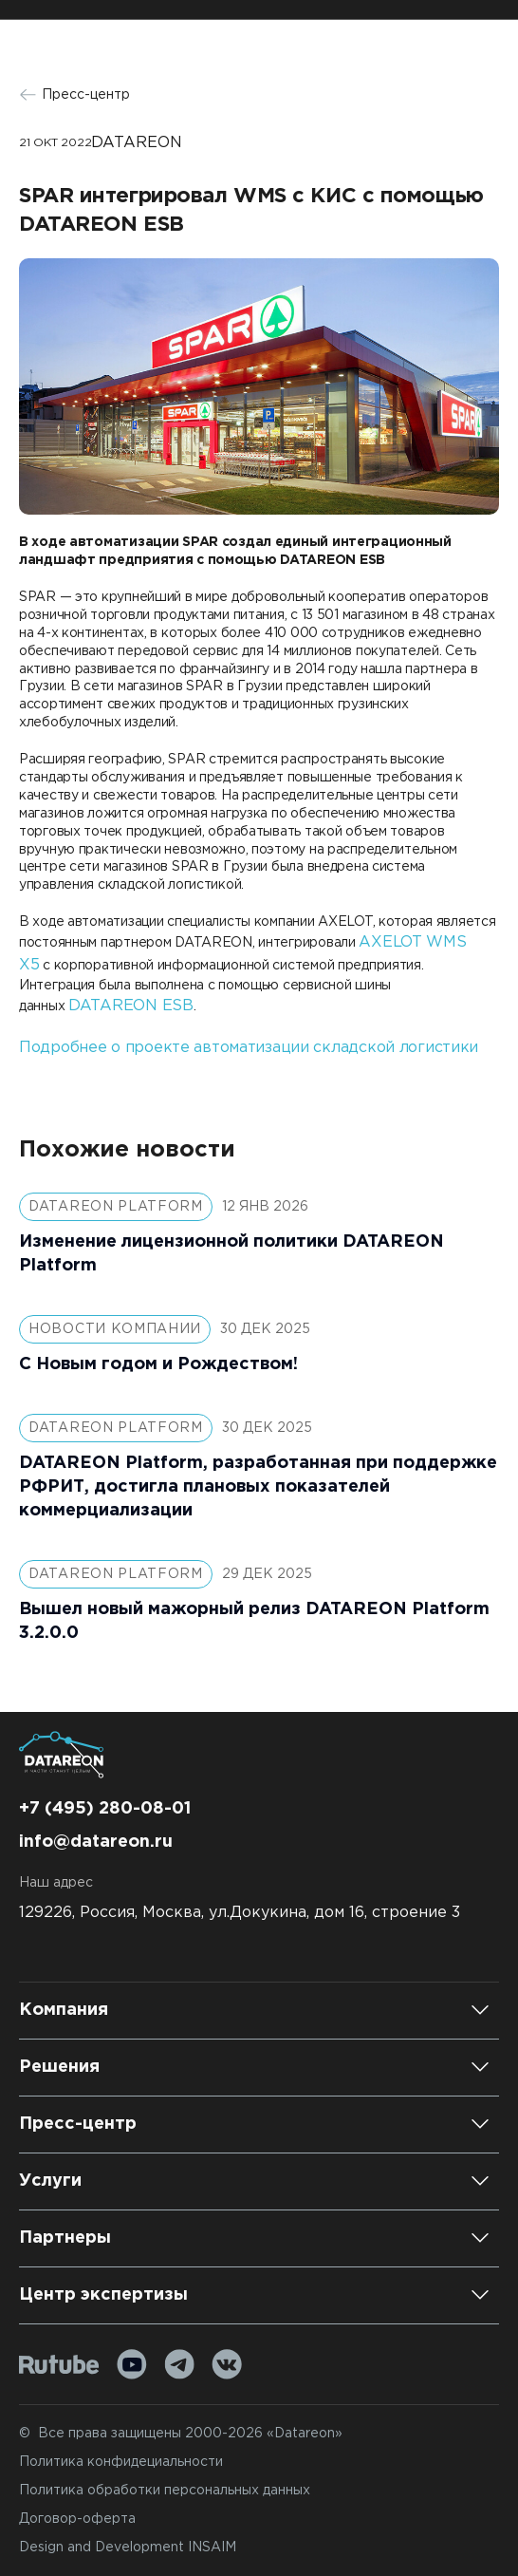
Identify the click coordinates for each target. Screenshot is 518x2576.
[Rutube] (59, 2365)
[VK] (227, 2364)
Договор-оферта (77, 2519)
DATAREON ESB (131, 1006)
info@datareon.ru (96, 1842)
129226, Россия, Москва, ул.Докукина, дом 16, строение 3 (239, 1913)
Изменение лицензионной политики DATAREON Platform (231, 1253)
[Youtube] (132, 2364)
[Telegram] (179, 2364)
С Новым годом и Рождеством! (158, 1364)
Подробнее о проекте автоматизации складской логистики (248, 1048)
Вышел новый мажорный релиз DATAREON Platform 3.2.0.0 (254, 1621)
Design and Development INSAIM (127, 2547)
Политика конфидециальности (121, 2462)
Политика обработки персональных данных (164, 2490)
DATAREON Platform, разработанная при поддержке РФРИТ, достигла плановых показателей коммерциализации (258, 1487)
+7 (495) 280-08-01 (105, 1808)
